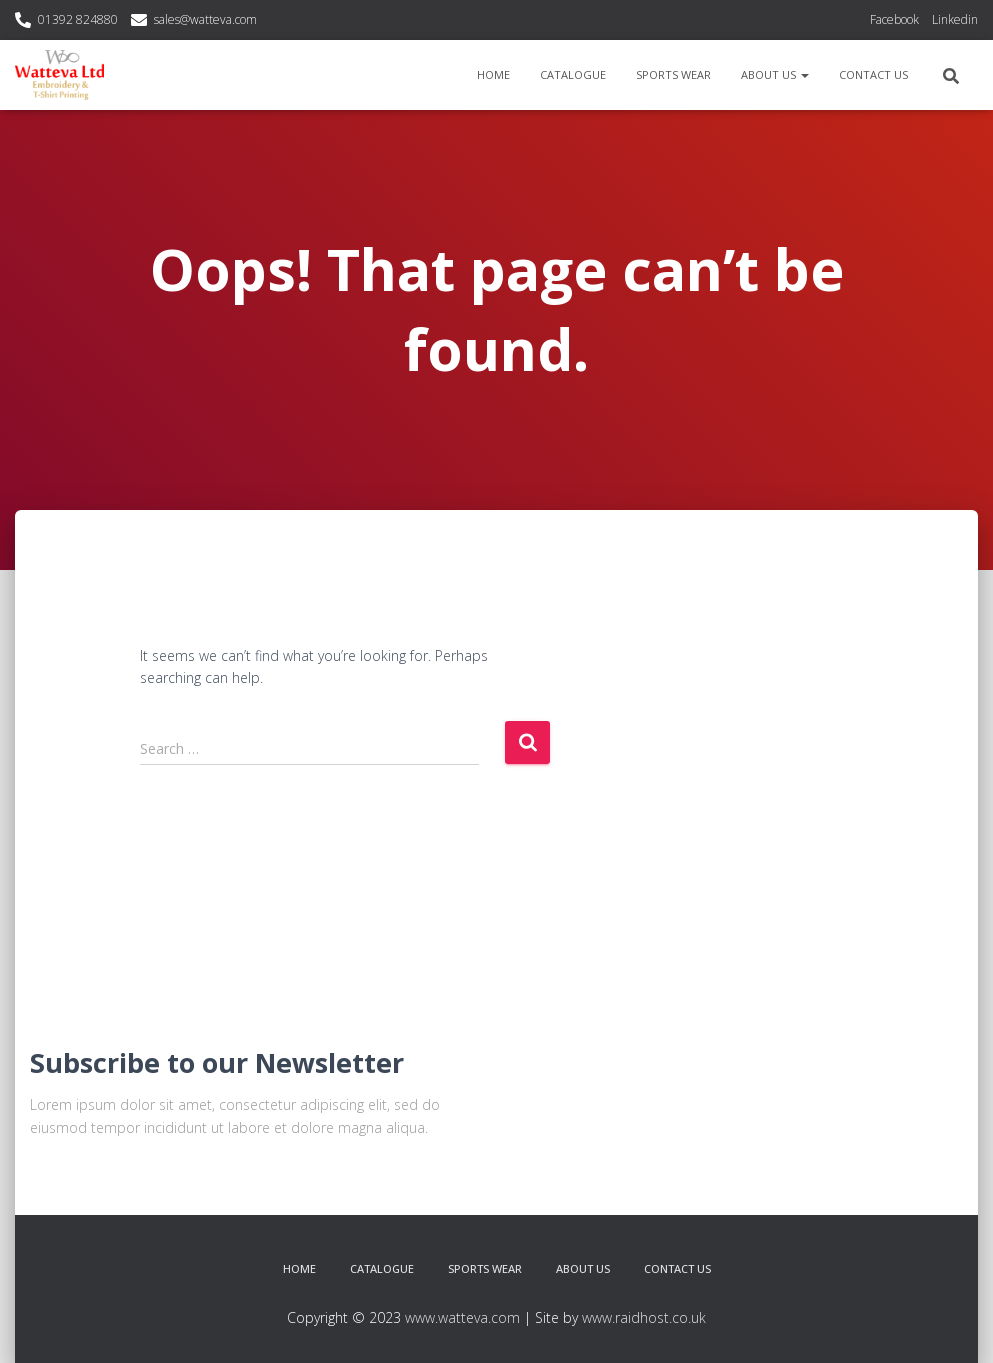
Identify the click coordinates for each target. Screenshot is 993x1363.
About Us (775, 74)
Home (493, 74)
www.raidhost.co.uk (644, 1317)
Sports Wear (673, 74)
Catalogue (573, 74)
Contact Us (873, 74)
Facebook (894, 19)
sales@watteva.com (205, 19)
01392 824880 (78, 19)
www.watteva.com (462, 1317)
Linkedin (955, 19)
